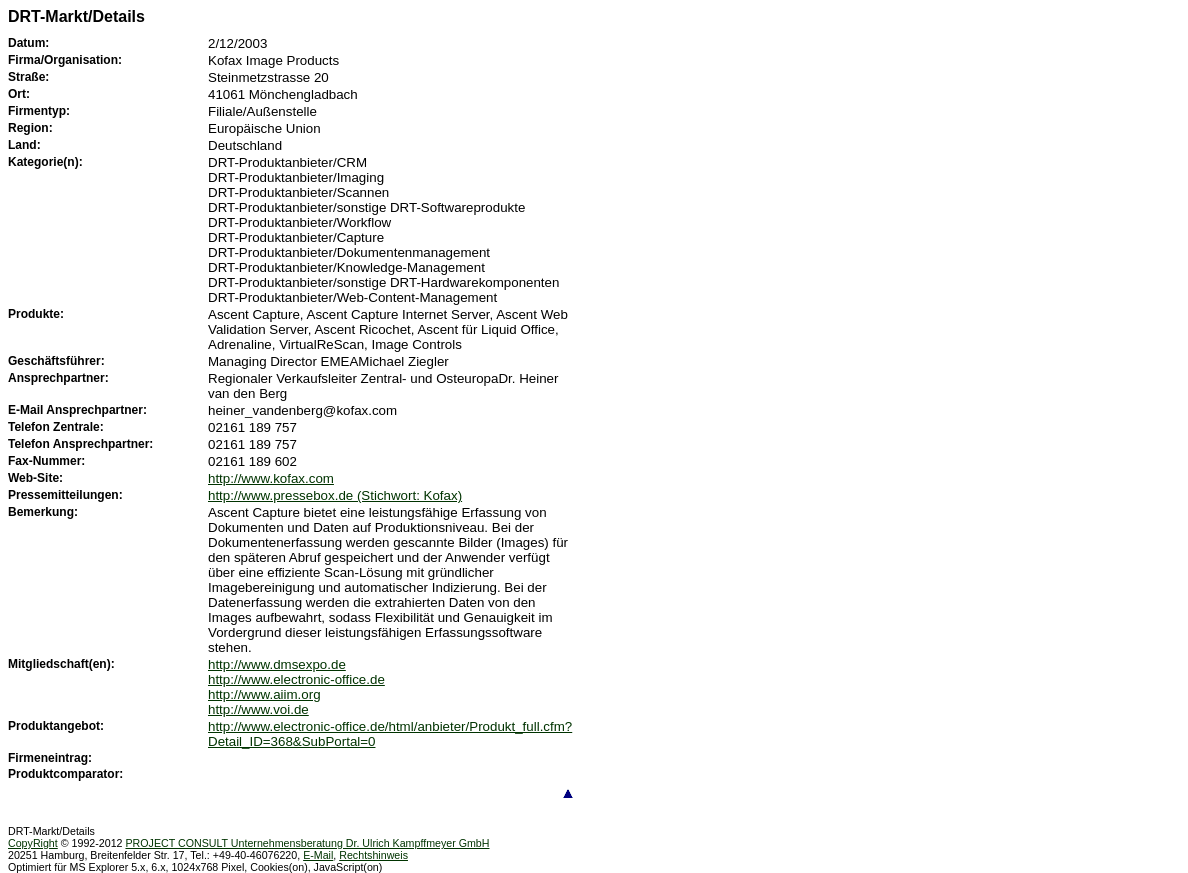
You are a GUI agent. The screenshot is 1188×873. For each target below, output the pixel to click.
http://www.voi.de (258, 709)
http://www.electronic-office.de (296, 679)
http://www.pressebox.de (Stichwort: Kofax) (335, 495)
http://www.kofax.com (271, 478)
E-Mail (318, 855)
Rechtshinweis (373, 855)
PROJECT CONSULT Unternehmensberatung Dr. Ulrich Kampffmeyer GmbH (307, 843)
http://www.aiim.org (264, 694)
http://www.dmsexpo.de (277, 664)
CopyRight (33, 843)
